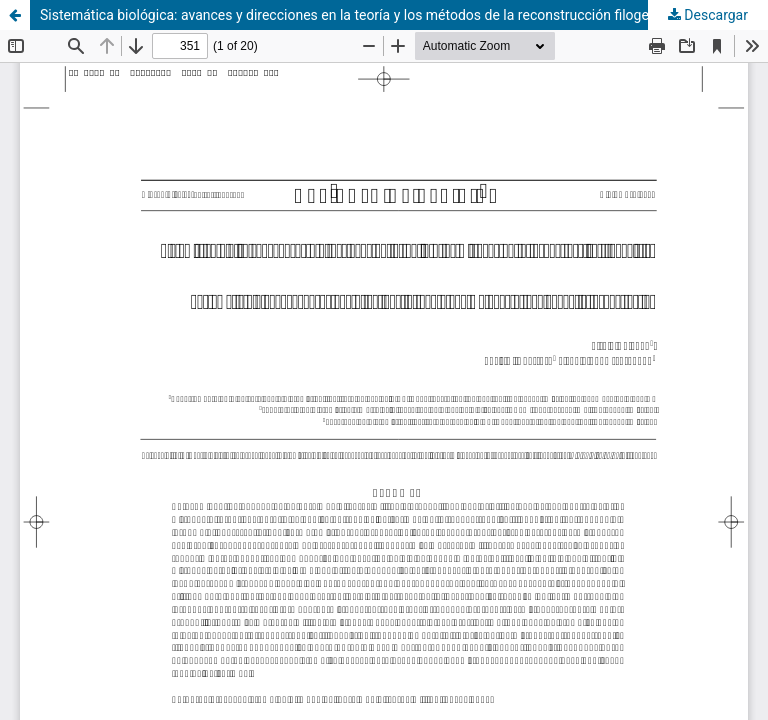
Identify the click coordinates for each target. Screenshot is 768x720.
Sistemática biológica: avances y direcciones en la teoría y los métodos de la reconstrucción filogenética (363, 15)
